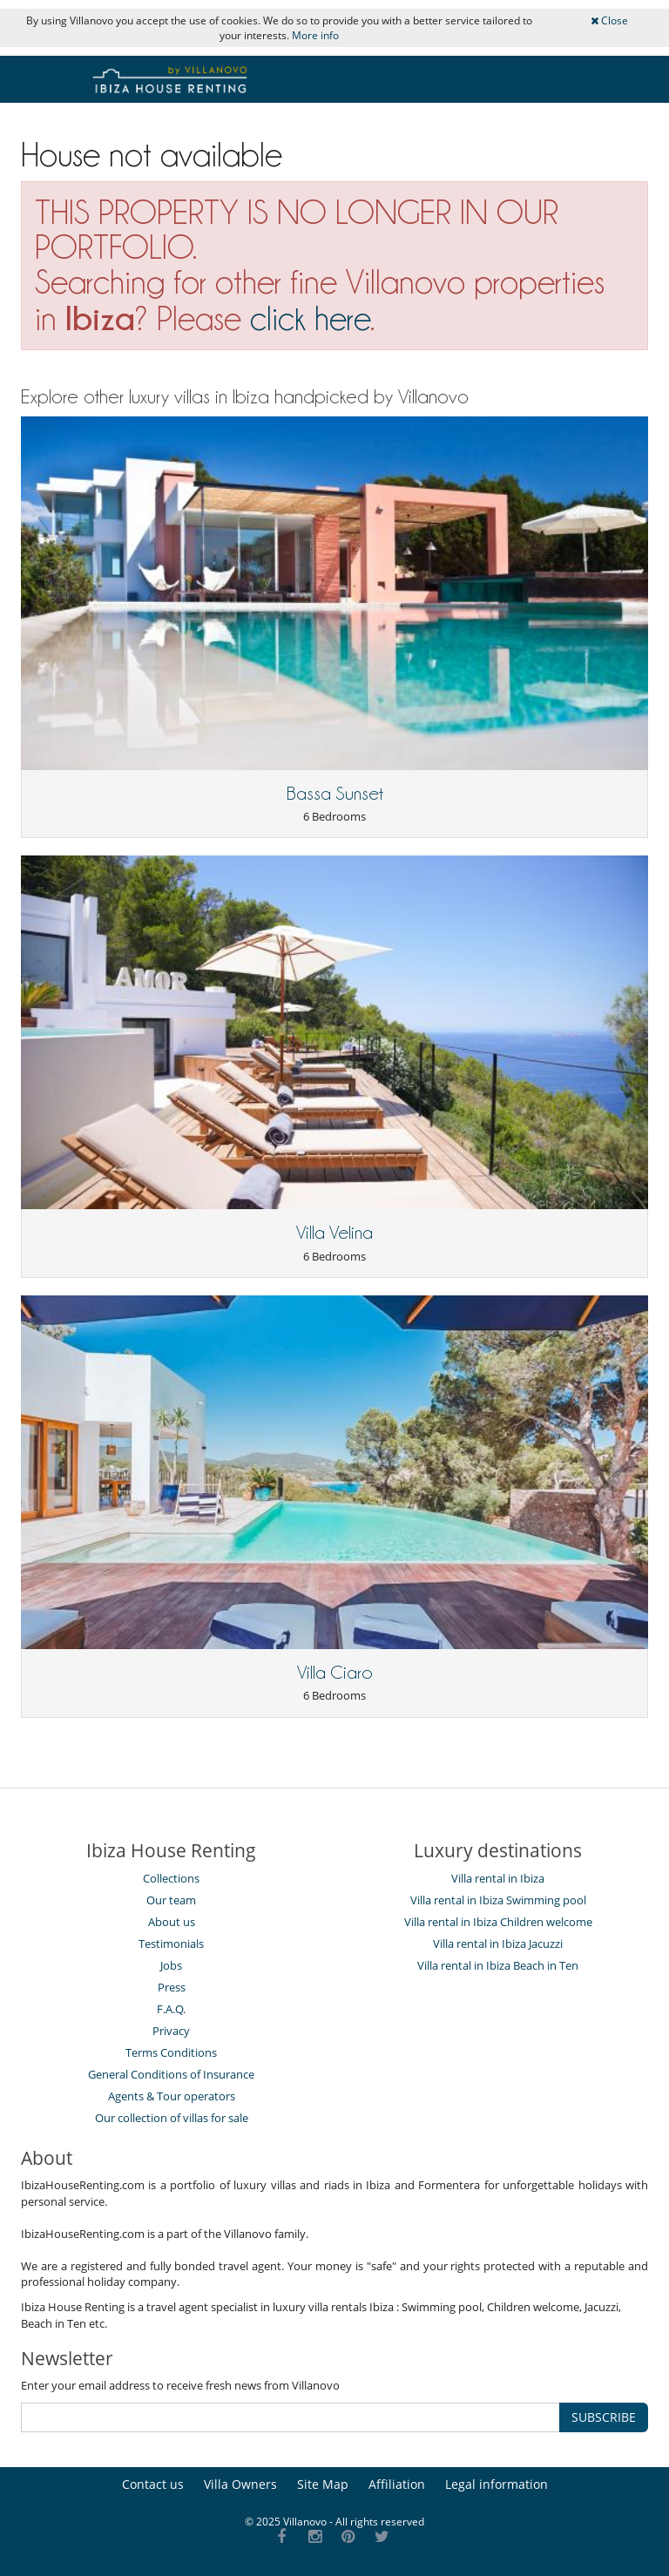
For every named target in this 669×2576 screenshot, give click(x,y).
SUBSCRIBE (603, 2417)
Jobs (171, 1965)
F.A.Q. (171, 2009)
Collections (171, 1878)
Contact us (153, 2484)
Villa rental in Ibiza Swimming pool (498, 1900)
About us (171, 1922)
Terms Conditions (171, 2052)
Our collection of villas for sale (171, 2118)
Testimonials (171, 1943)
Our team (171, 1900)
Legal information (496, 2484)
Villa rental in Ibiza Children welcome (498, 1922)
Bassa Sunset (335, 793)
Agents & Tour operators (171, 2096)
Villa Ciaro (335, 1672)
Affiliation (396, 2484)
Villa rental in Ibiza (497, 1878)
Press (172, 1987)
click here (310, 318)
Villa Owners (240, 2484)
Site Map (322, 2484)
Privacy (171, 2030)
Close (609, 20)
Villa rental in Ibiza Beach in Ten (497, 1965)
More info (315, 35)
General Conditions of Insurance (171, 2074)
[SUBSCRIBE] (290, 2417)
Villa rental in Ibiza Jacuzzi (498, 1943)
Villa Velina (334, 1232)
